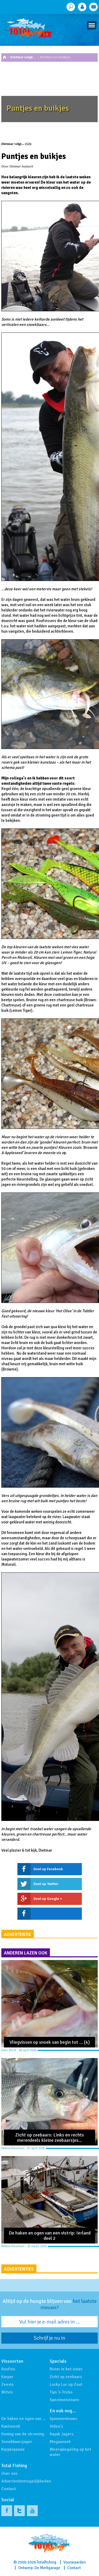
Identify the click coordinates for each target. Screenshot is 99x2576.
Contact (8, 2488)
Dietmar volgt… (23, 57)
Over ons (9, 2473)
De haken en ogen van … (23, 2418)
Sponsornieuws (63, 2418)
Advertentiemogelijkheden (26, 2481)
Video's (56, 2426)
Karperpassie (13, 2449)
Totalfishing (46, 2562)
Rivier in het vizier (66, 2369)
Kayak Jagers (61, 2434)
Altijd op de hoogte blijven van (50, 2304)
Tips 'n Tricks (61, 2392)
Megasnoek (60, 2441)
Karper (7, 2376)
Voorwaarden (74, 2562)
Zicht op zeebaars (66, 2376)
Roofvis (8, 2369)
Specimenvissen (64, 2399)
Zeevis (7, 2384)
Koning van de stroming (22, 2434)
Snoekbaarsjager (16, 2441)
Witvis (7, 2392)
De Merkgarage (47, 2567)
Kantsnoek (10, 2426)
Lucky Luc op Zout (66, 2384)
